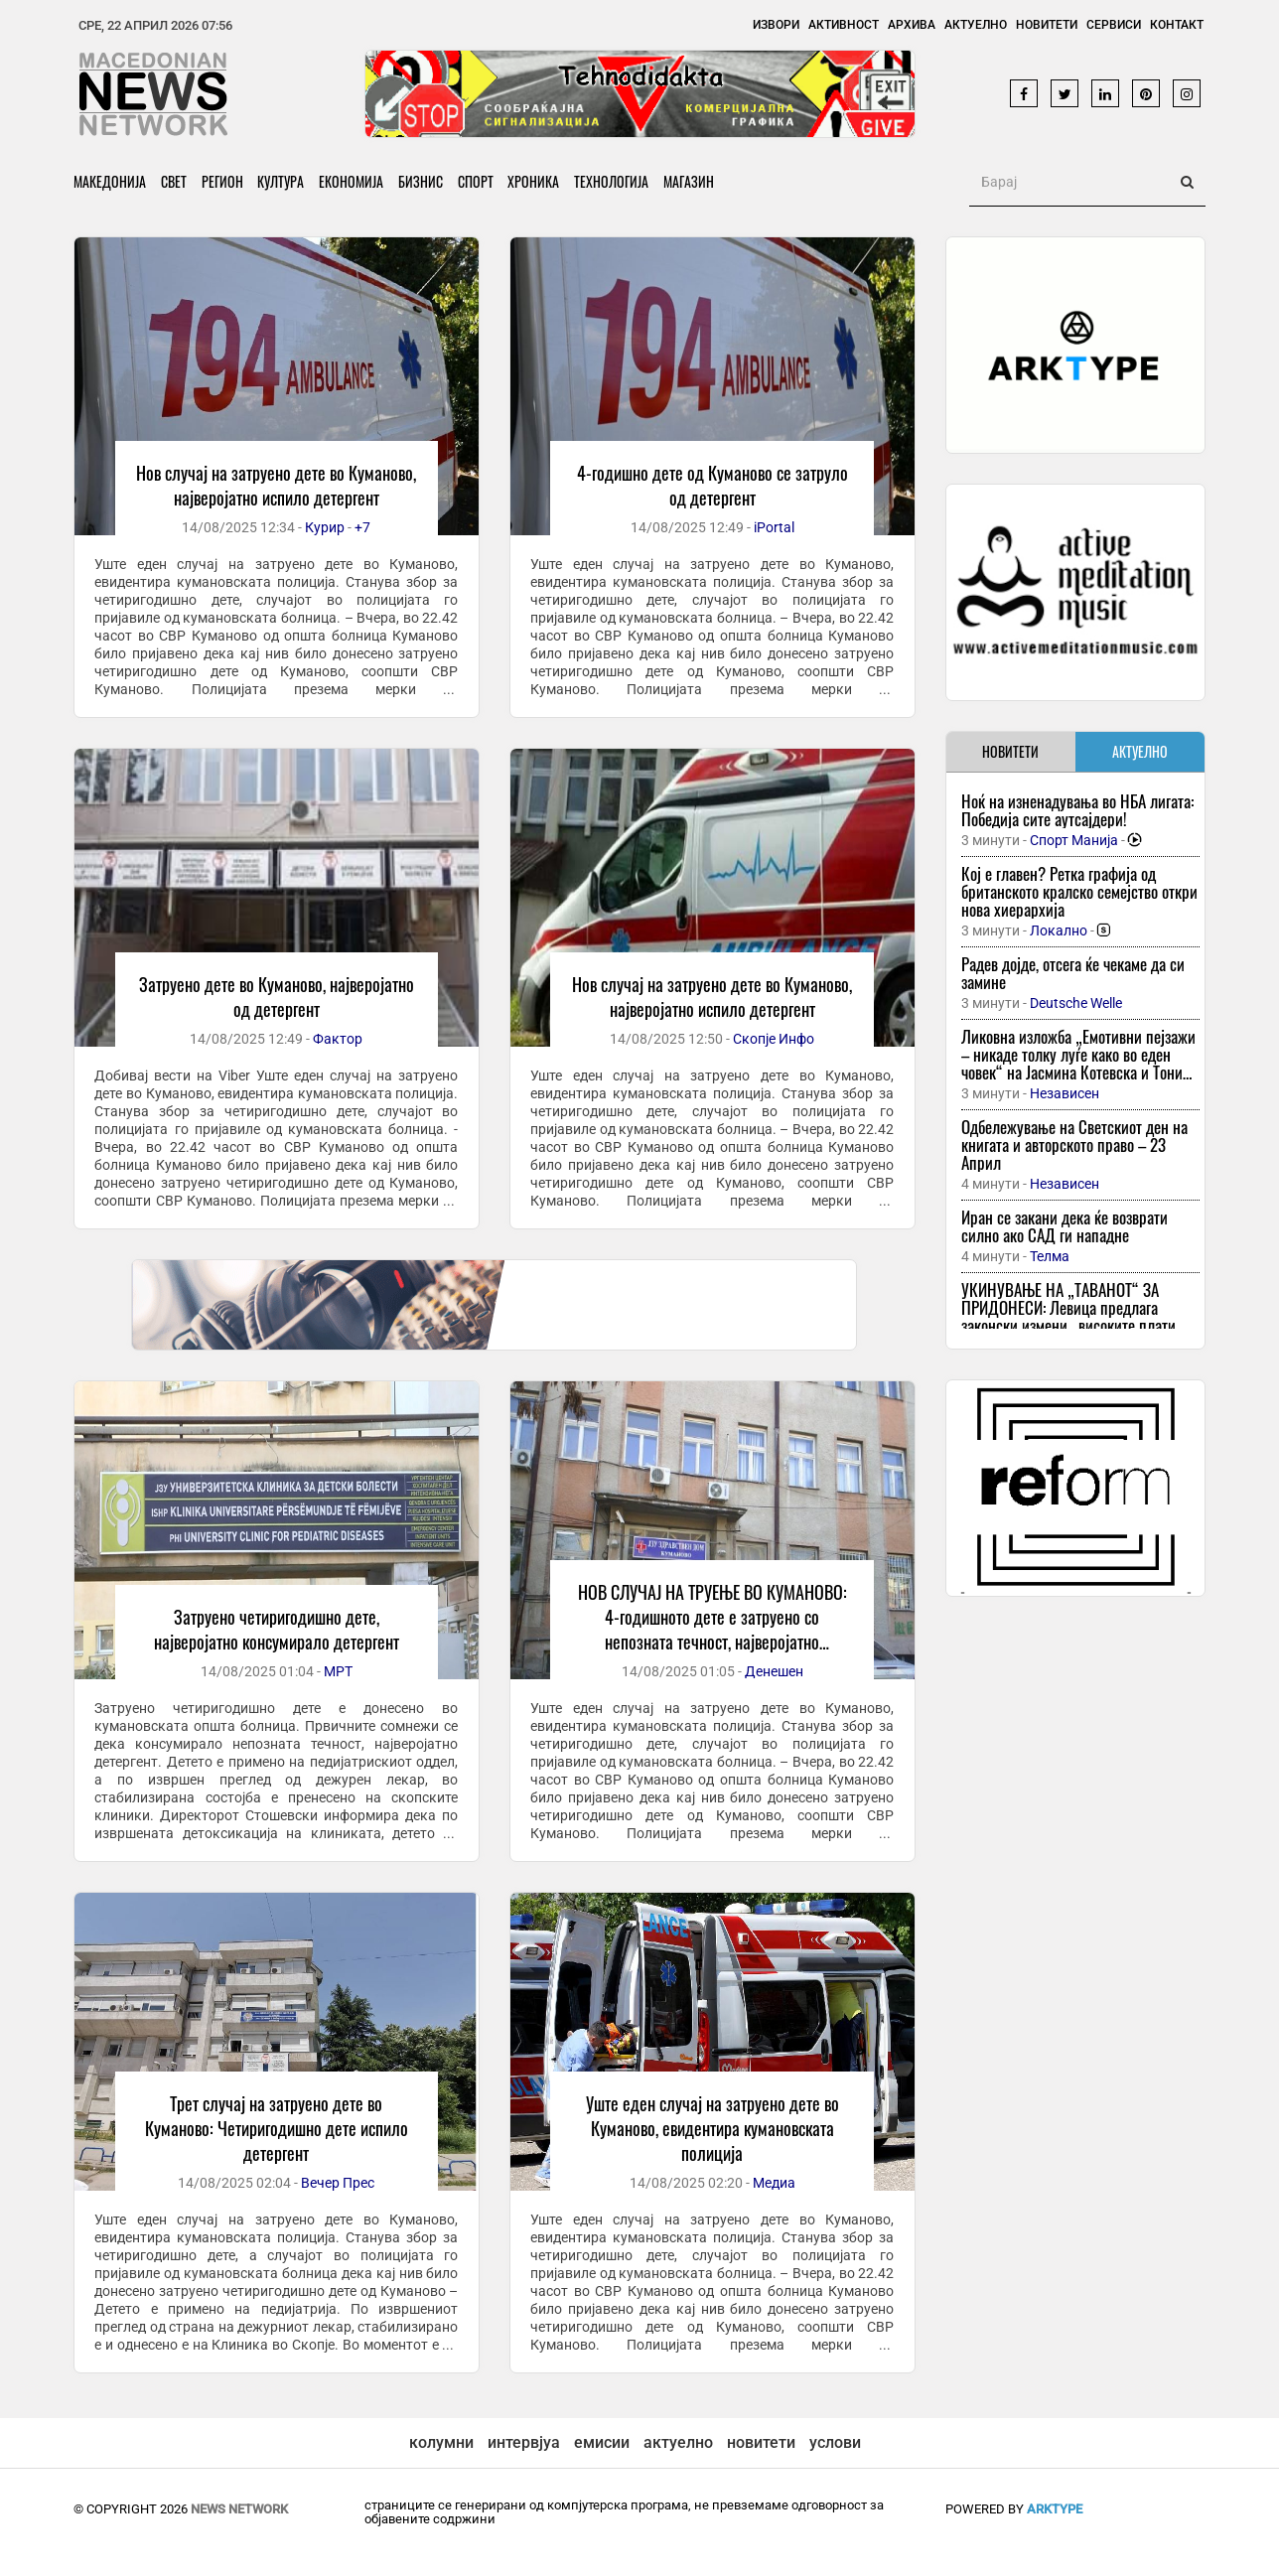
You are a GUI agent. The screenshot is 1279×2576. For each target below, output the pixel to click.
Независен (1064, 1093)
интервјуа (524, 2442)
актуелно (678, 2442)
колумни (441, 2442)
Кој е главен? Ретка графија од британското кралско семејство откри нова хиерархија (1079, 891)
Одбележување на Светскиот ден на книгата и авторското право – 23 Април (1074, 1144)
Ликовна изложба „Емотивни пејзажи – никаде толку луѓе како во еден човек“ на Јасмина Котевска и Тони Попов (1078, 1063)
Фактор (337, 1039)
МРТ (338, 1671)
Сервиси (1113, 25)
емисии (602, 2442)
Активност (843, 25)
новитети (761, 2442)
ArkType (1054, 2509)
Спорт (477, 181)
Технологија (613, 181)
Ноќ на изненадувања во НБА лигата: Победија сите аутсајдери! (1077, 809)
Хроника (535, 181)
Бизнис (421, 181)
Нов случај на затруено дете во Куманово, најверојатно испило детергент (276, 485)
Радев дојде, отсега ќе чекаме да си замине (1073, 972)
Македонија (109, 181)
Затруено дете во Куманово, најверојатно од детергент (276, 996)
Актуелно (975, 25)
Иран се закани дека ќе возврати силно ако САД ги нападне (1064, 1226)
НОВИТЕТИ (1010, 751)
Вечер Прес (337, 2183)
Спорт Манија (1074, 840)
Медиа (774, 2183)
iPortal (774, 527)
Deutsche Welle (1076, 1003)
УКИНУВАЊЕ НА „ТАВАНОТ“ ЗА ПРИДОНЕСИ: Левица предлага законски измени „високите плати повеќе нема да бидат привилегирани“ (1068, 1325)
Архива (911, 25)
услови (835, 2442)
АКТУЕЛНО (1140, 751)
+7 (362, 527)
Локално (1058, 930)
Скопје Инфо (773, 1039)
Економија (352, 181)
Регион (222, 181)
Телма (1049, 1256)
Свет (174, 181)
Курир (325, 527)
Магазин (690, 181)
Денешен (774, 1671)
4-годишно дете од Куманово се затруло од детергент (712, 485)
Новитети (1046, 25)
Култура (281, 181)
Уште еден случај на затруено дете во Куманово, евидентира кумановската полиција (712, 2128)
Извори (776, 25)
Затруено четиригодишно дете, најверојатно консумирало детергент (276, 1629)
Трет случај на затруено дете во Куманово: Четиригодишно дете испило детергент (276, 2128)
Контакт (1177, 25)
